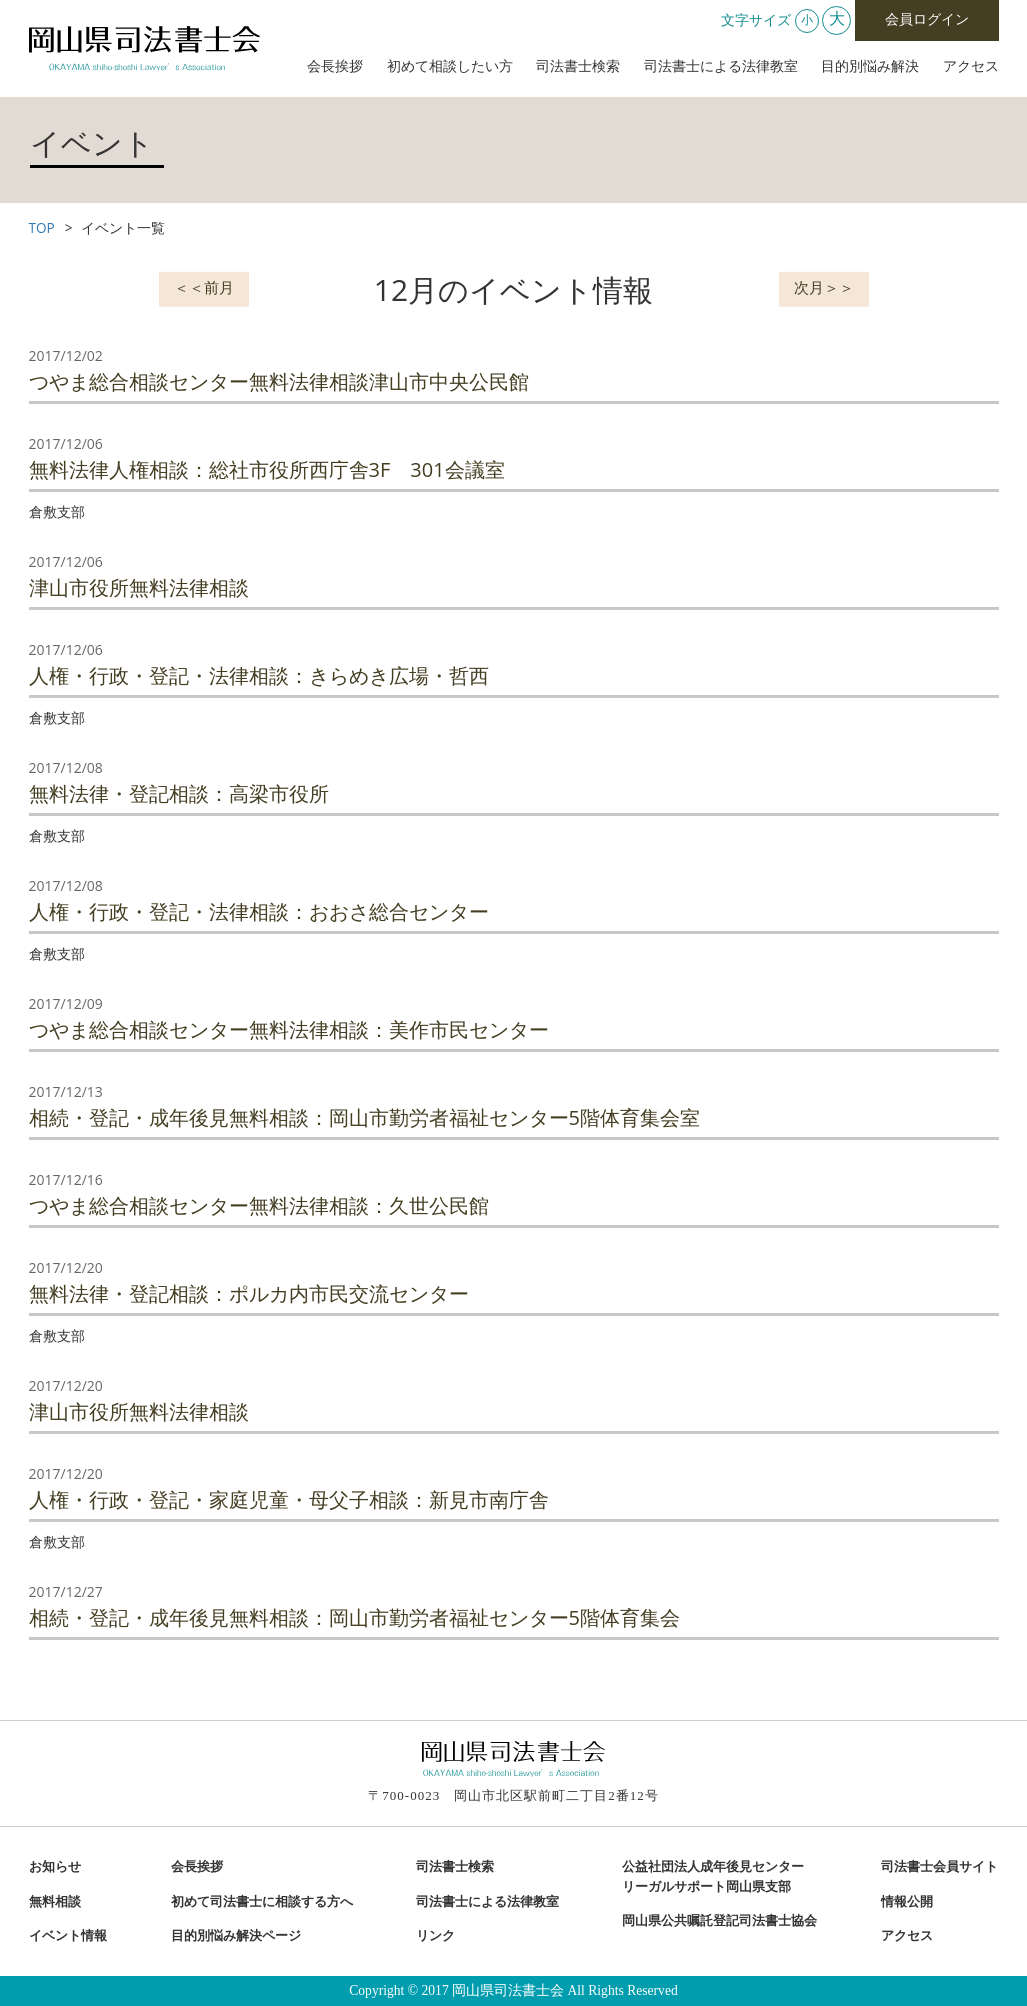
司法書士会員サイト (939, 1867)
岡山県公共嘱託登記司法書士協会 (719, 1921)
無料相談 (55, 1902)
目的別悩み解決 (870, 66)
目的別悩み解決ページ (236, 1936)
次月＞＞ (824, 287)
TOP (42, 227)
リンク (435, 1936)
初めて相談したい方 (450, 66)
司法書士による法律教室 (721, 66)
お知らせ (55, 1867)
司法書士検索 (578, 66)
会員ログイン (927, 19)
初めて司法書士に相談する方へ (262, 1902)
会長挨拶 (335, 66)
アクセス (971, 66)
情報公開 (907, 1902)
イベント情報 (68, 1936)
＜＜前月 (204, 287)
